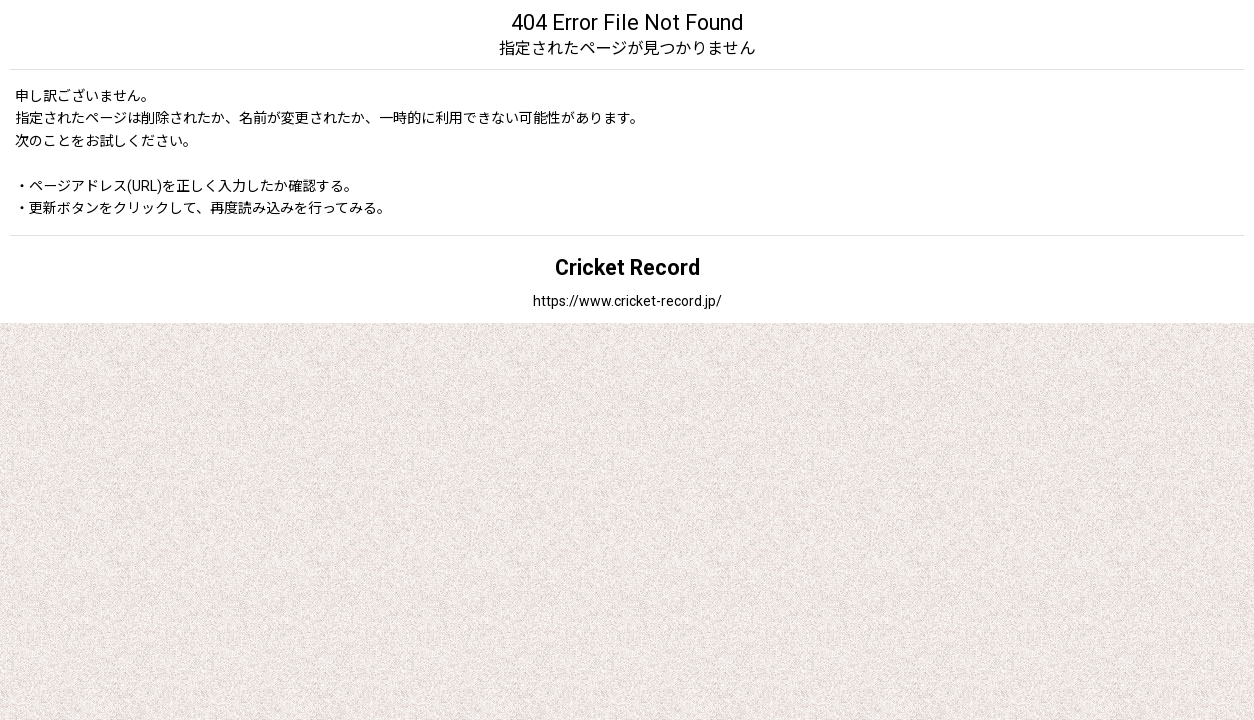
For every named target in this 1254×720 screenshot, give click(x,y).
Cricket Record (627, 267)
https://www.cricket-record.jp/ (627, 301)
